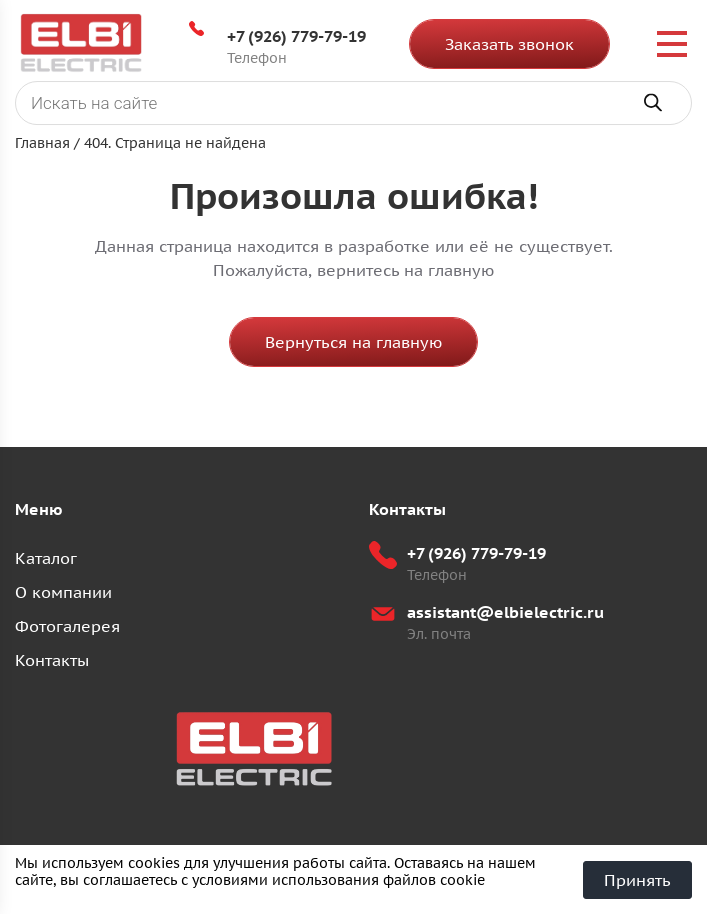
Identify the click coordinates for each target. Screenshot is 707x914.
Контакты (52, 660)
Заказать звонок (509, 44)
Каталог (46, 558)
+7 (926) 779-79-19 (296, 36)
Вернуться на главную (353, 342)
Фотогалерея (67, 626)
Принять (637, 880)
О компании (63, 592)
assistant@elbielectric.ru (505, 612)
